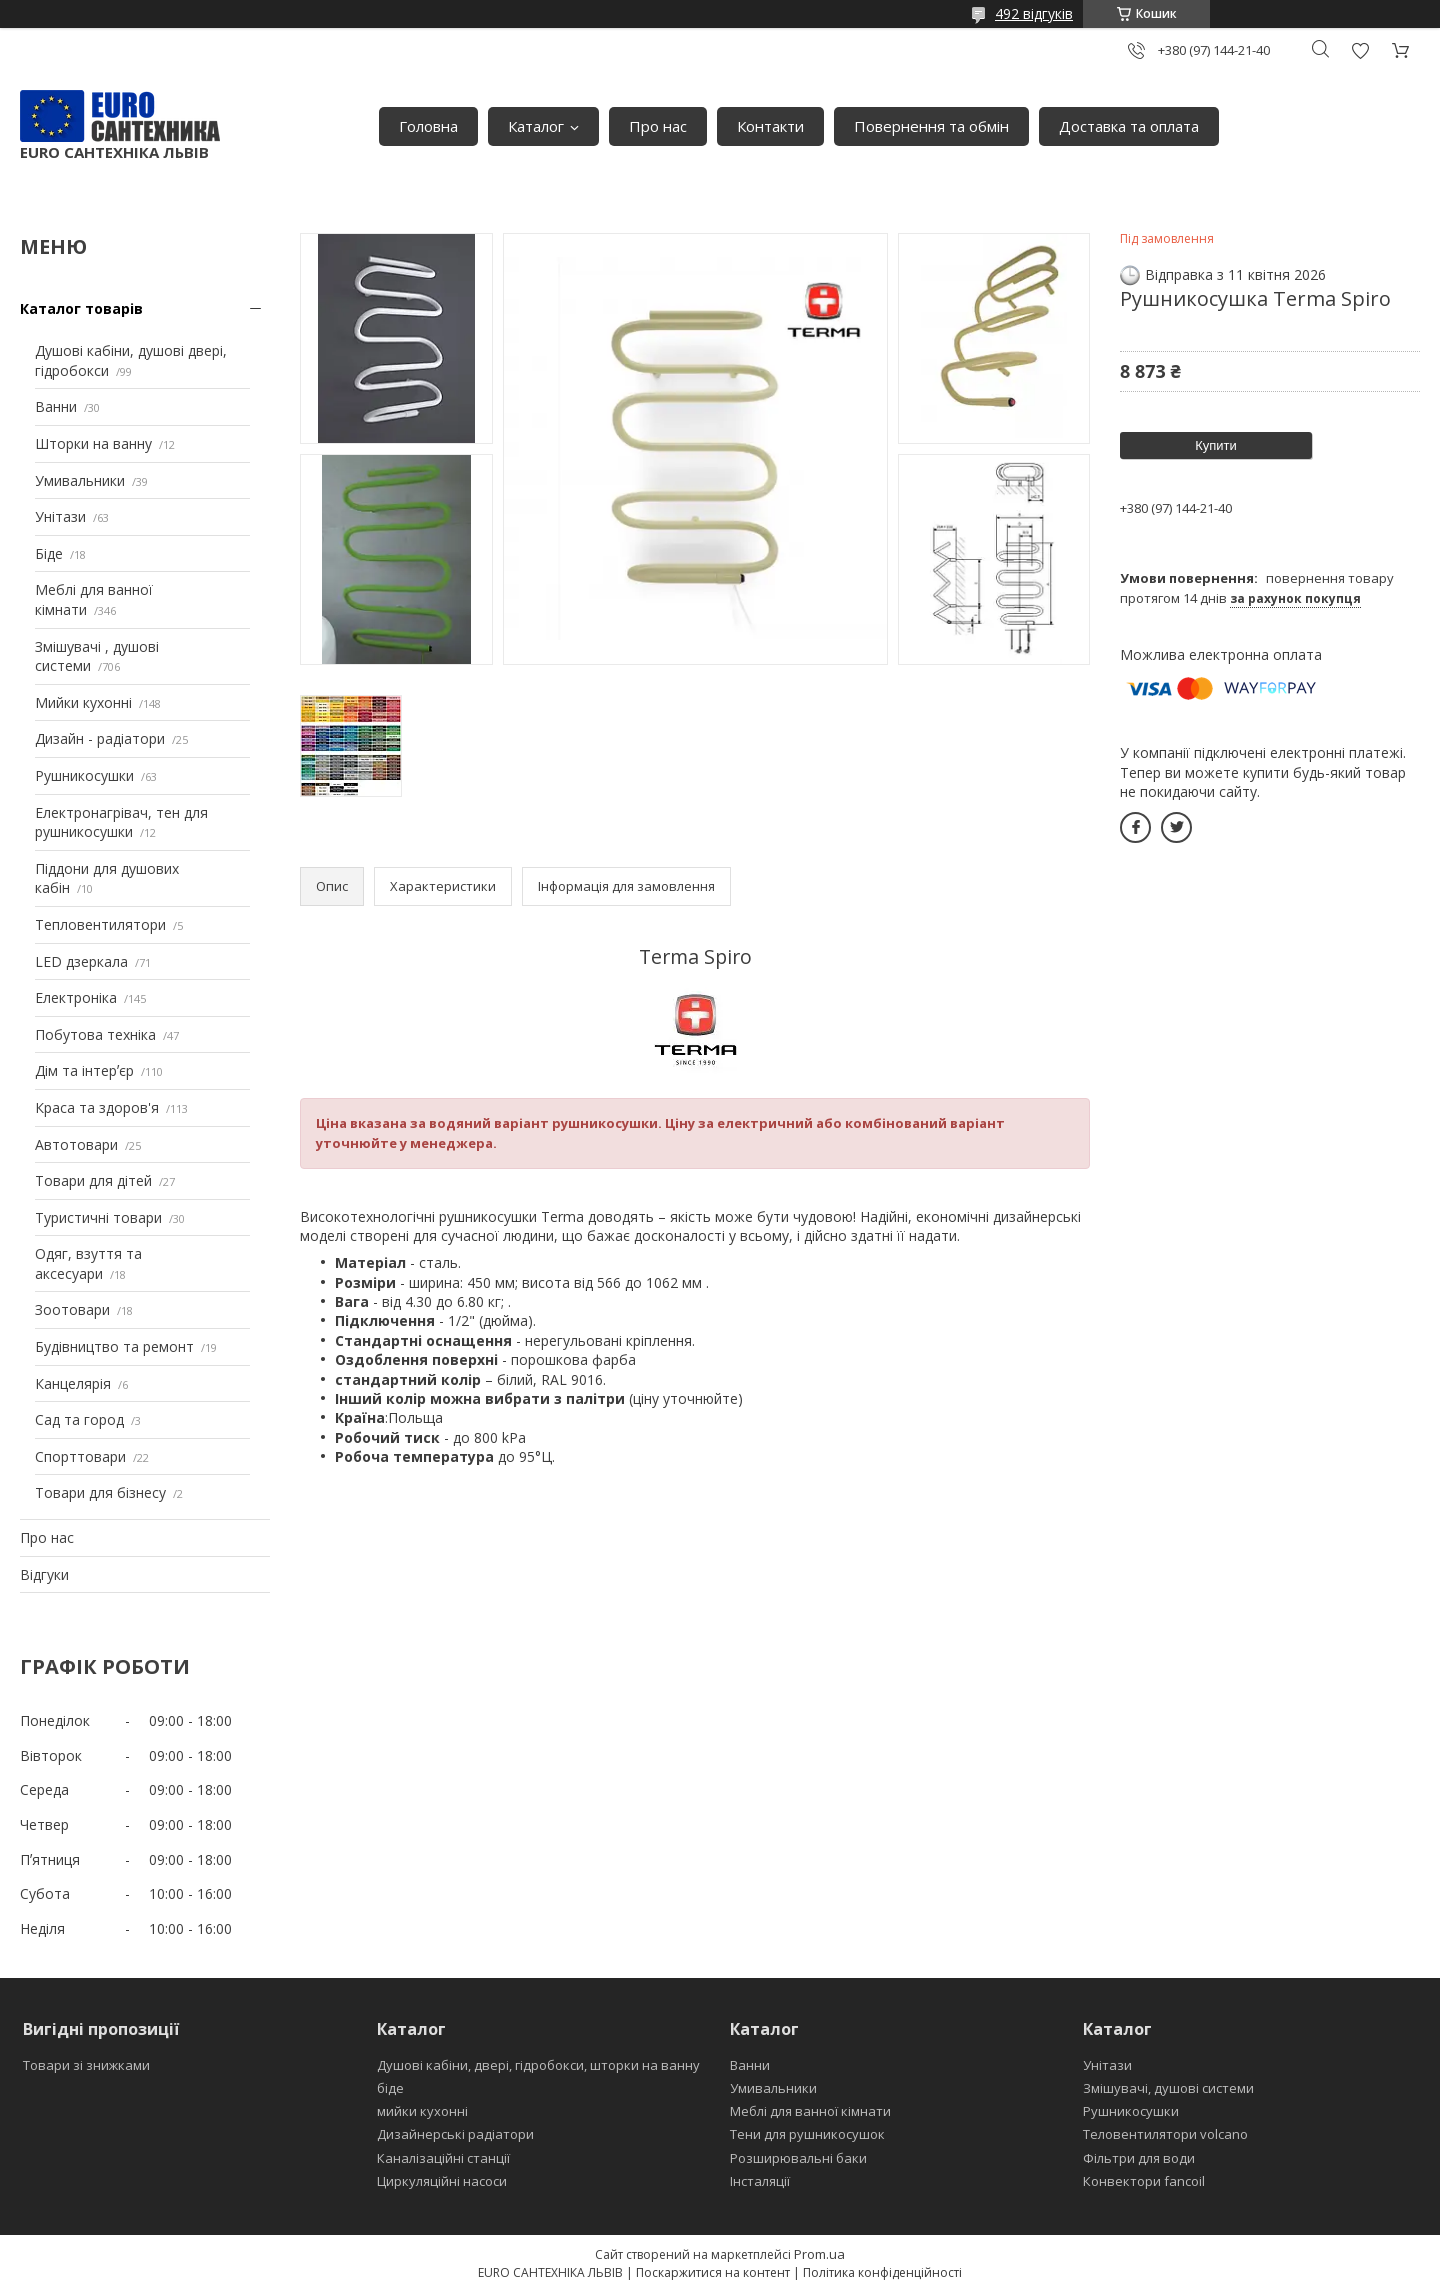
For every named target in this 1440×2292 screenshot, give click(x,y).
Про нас (658, 126)
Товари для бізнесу (100, 1492)
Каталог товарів (81, 308)
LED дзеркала (81, 961)
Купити (1216, 445)
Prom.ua (819, 2254)
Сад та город (79, 1419)
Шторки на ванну (93, 443)
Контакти (770, 126)
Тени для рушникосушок (807, 2134)
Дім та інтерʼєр (84, 1070)
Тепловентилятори (100, 924)
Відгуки (44, 1574)
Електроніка (76, 997)
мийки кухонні (422, 2111)
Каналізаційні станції (443, 2158)
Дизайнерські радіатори (455, 2134)
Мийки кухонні (83, 702)
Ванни (56, 406)
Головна (428, 126)
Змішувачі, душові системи (1168, 2088)
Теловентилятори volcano (1165, 2134)
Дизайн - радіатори (100, 738)
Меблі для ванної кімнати (810, 2111)
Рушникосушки (84, 775)
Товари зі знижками (86, 2065)
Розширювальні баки (798, 2158)
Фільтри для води (1139, 2158)
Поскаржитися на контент (713, 2272)
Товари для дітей (93, 1180)
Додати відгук (1360, 50)
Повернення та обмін (931, 126)
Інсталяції (760, 2181)
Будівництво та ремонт (114, 1346)
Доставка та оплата (1129, 126)
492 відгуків (1034, 13)
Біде (49, 553)
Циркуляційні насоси (442, 2181)
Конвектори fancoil (1144, 2181)
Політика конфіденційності (882, 2272)
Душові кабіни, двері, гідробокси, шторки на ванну (538, 2065)
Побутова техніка (95, 1034)
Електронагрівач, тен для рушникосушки (121, 822)
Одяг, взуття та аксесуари (88, 1263)
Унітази (60, 516)
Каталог (536, 126)
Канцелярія (73, 1383)
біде (390, 2088)
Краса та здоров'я (97, 1107)
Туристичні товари (98, 1217)
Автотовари (76, 1144)
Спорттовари (80, 1456)
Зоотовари (72, 1309)
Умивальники (80, 480)
